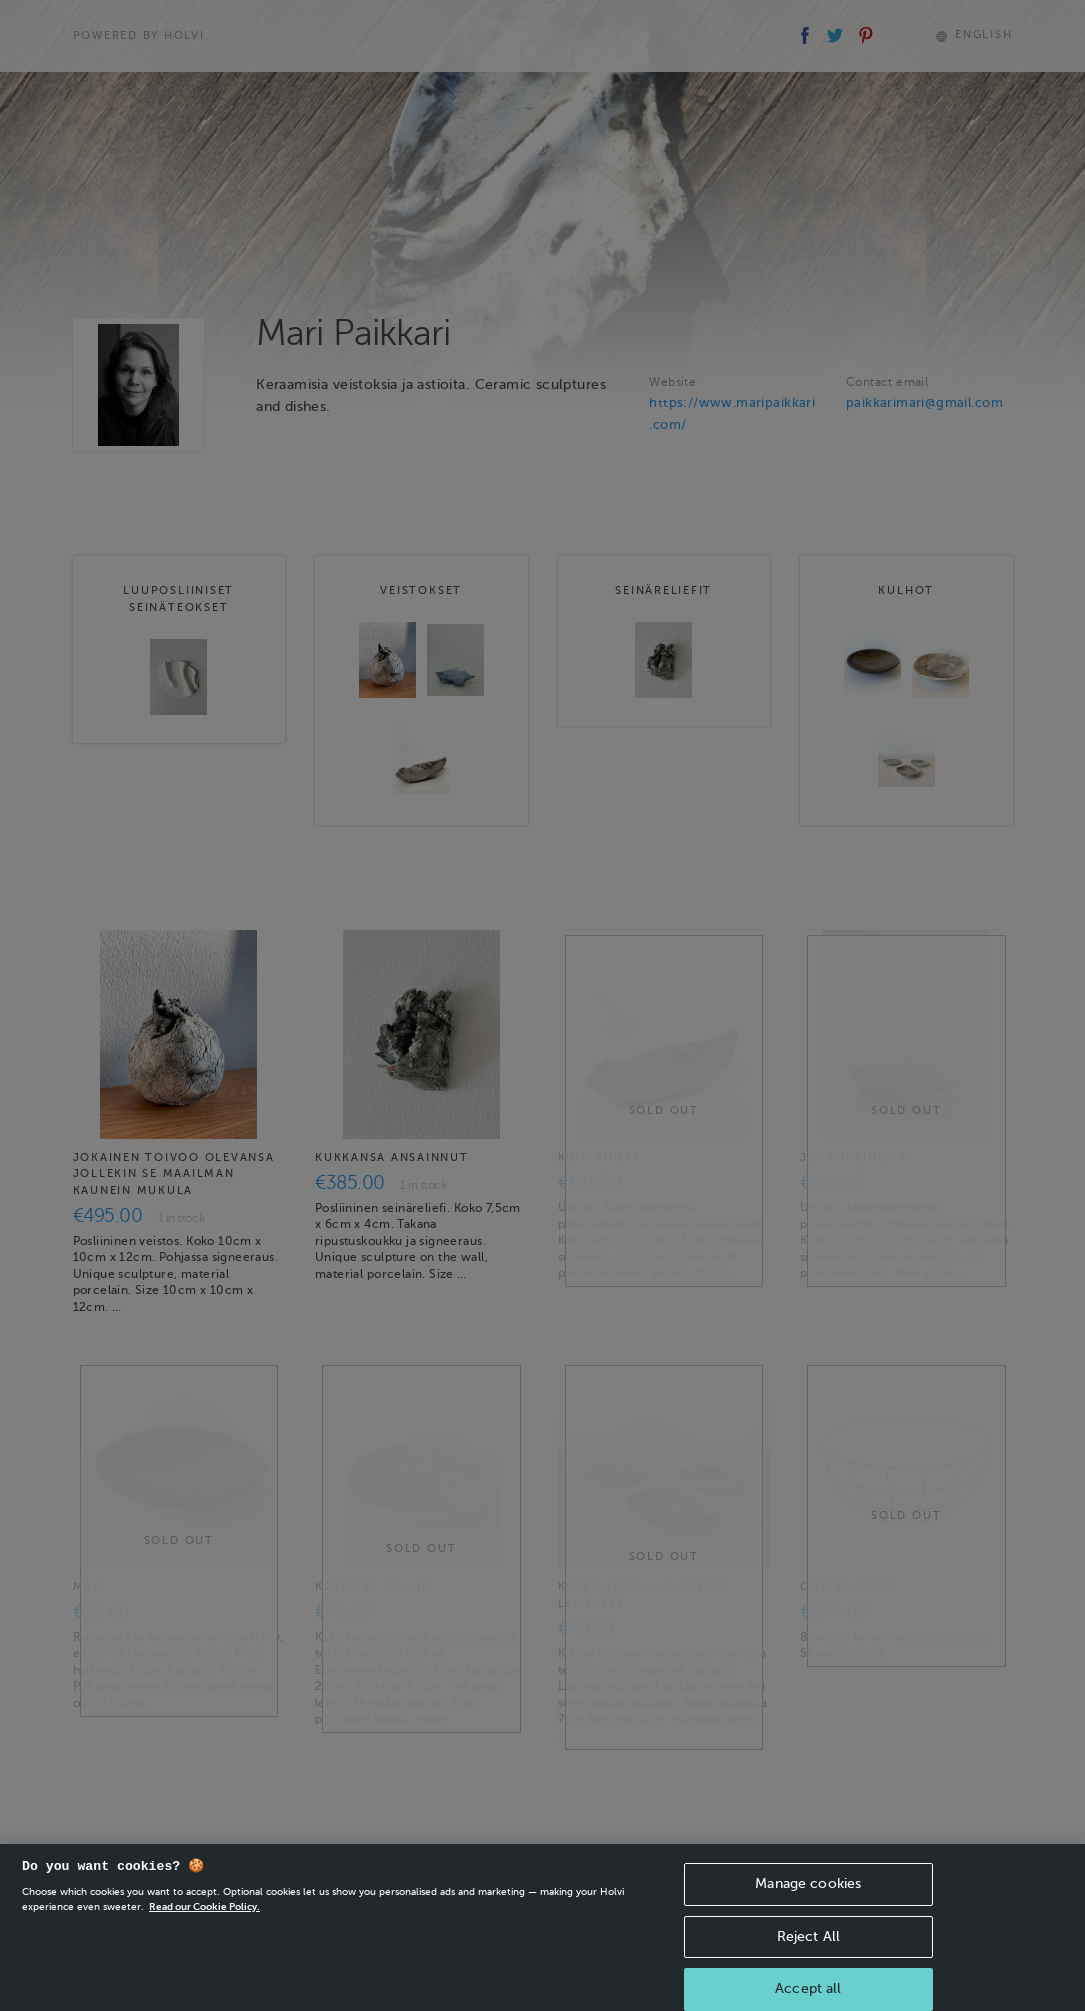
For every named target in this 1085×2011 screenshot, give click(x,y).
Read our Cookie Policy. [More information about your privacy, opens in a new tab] (204, 1920)
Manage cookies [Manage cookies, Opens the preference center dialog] (808, 1897)
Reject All (808, 1950)
